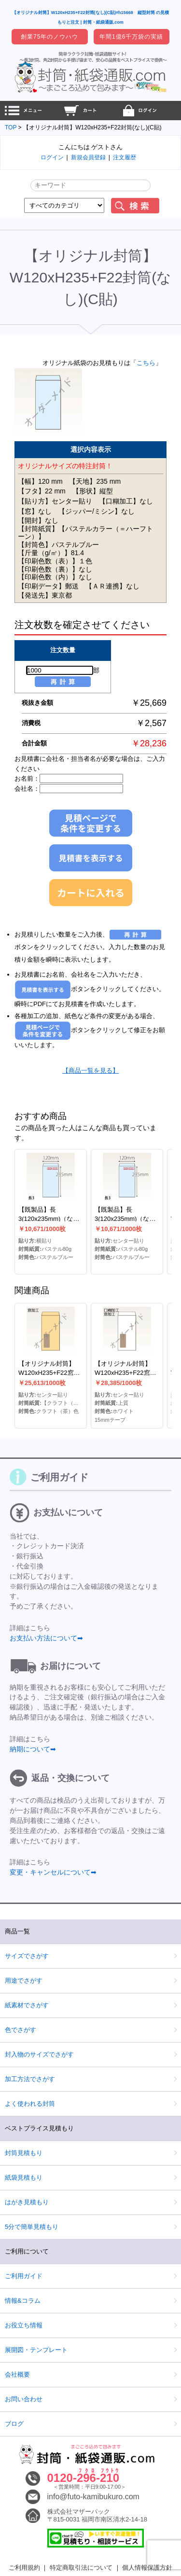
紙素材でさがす (27, 2005)
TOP (10, 127)
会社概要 (17, 2374)
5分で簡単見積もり (31, 2226)
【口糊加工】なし (126, 501)
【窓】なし (35, 511)
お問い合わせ (23, 2399)
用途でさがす (23, 1980)
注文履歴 (124, 157)
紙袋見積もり (23, 2177)
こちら (146, 362)
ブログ (14, 2423)
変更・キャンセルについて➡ (53, 1872)
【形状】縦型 (92, 491)
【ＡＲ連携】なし (112, 586)
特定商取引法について (81, 2567)
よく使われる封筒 (30, 2103)
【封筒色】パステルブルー (58, 544)
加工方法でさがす (30, 2079)
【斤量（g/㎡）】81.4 (51, 553)
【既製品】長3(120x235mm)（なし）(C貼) (122, 1219)
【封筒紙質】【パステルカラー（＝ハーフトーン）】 (85, 533)
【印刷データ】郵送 (48, 586)
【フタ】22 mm (42, 491)
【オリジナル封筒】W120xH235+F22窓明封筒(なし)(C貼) (49, 1373)
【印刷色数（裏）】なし (55, 569)
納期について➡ (33, 1749)
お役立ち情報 (23, 2325)
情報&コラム (23, 2300)
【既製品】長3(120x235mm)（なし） (45, 1219)
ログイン (52, 157)
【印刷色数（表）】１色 (55, 561)
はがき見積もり (27, 2202)
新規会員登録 (88, 157)
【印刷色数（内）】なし (55, 577)
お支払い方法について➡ (46, 1638)
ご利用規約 (24, 2567)
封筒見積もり (23, 2152)
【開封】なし (38, 520)
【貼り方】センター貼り (55, 501)
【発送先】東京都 (45, 595)
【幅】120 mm (40, 481)
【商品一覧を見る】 (90, 1070)
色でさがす (20, 2029)
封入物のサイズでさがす (39, 2054)
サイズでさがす (27, 1956)
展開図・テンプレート (36, 2349)
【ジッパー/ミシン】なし (96, 511)
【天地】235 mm (95, 481)
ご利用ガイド (23, 2276)
